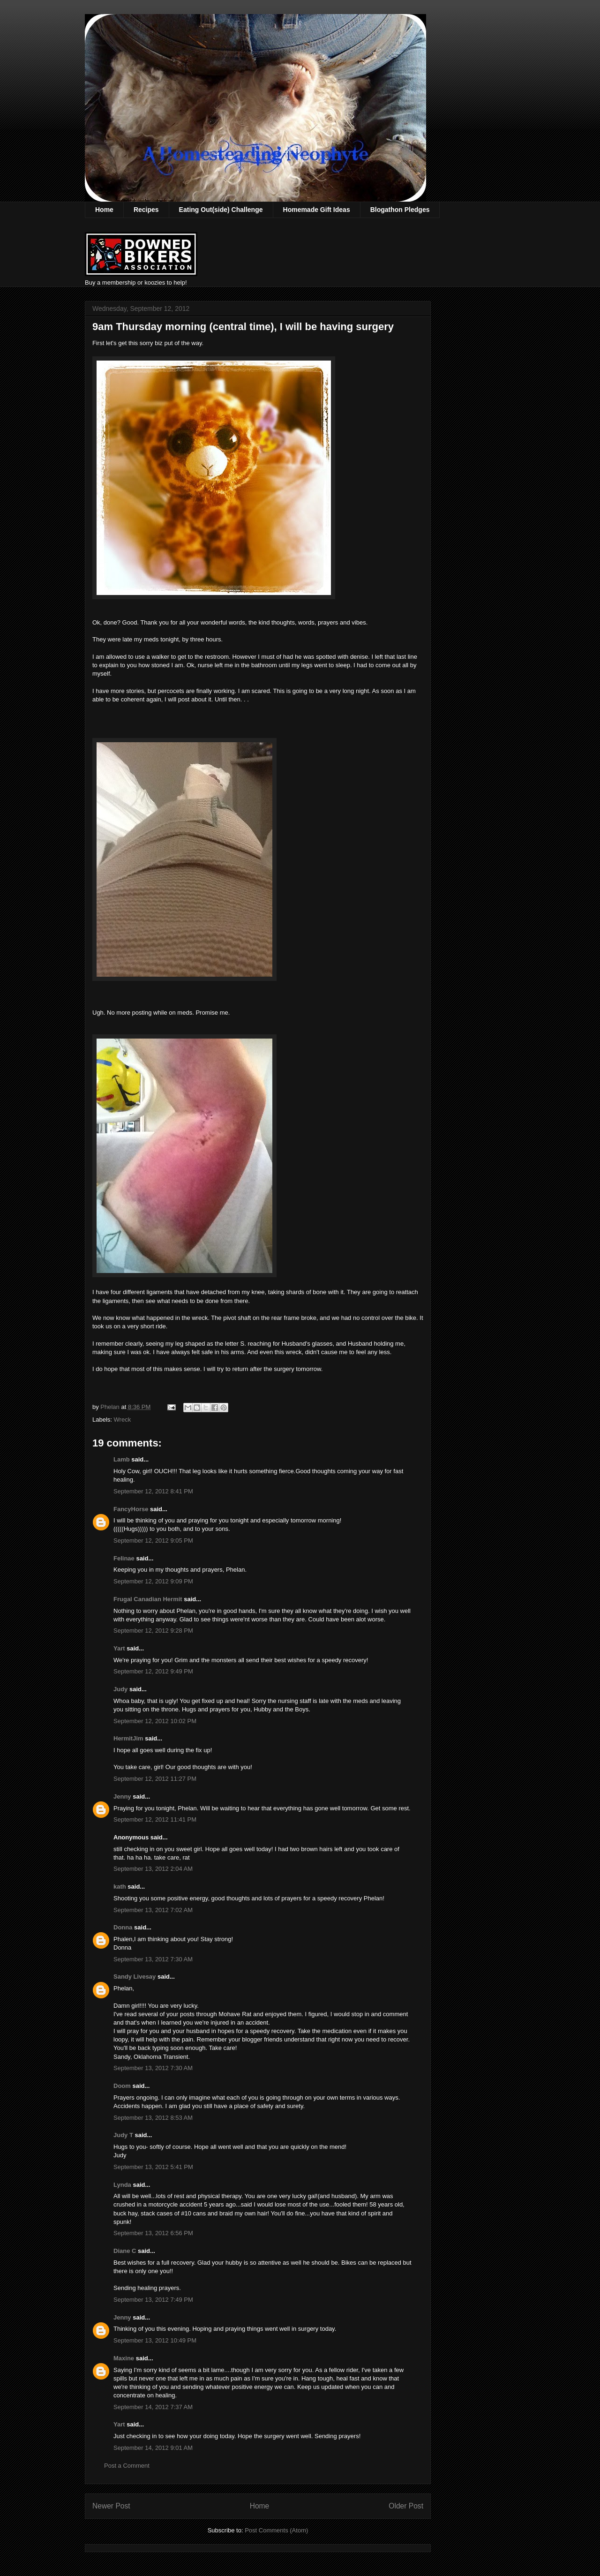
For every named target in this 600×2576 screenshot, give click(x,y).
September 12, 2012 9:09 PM (153, 1581)
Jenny (122, 1796)
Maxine (123, 2358)
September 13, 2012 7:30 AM (153, 1959)
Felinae (124, 1558)
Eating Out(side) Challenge (221, 209)
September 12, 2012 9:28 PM (153, 1630)
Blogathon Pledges (400, 209)
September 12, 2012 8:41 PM (153, 1491)
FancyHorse (130, 1509)
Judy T (123, 2135)
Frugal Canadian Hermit (147, 1599)
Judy (120, 1689)
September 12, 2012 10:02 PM (154, 1721)
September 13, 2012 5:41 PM (153, 2166)
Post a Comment (127, 2465)
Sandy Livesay (134, 1976)
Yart (119, 1648)
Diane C (124, 2250)
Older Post (406, 2506)
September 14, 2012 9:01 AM (153, 2447)
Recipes (146, 209)
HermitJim (128, 1738)
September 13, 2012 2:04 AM (153, 1868)
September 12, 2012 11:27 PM (154, 1778)
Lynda (122, 2184)
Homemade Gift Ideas (316, 209)
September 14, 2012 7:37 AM (153, 2406)
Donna (122, 1927)
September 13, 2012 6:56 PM (153, 2233)
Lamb (121, 1459)
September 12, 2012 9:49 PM (153, 1671)
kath (119, 1886)
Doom (122, 2085)
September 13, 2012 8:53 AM (153, 2117)
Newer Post (111, 2506)
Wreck (122, 1419)
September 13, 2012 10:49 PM (154, 2340)
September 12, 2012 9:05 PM (153, 1540)
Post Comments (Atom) (276, 2530)
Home (104, 209)
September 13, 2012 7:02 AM (153, 1909)
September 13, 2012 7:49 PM (153, 2299)
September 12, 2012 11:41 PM (154, 1819)
